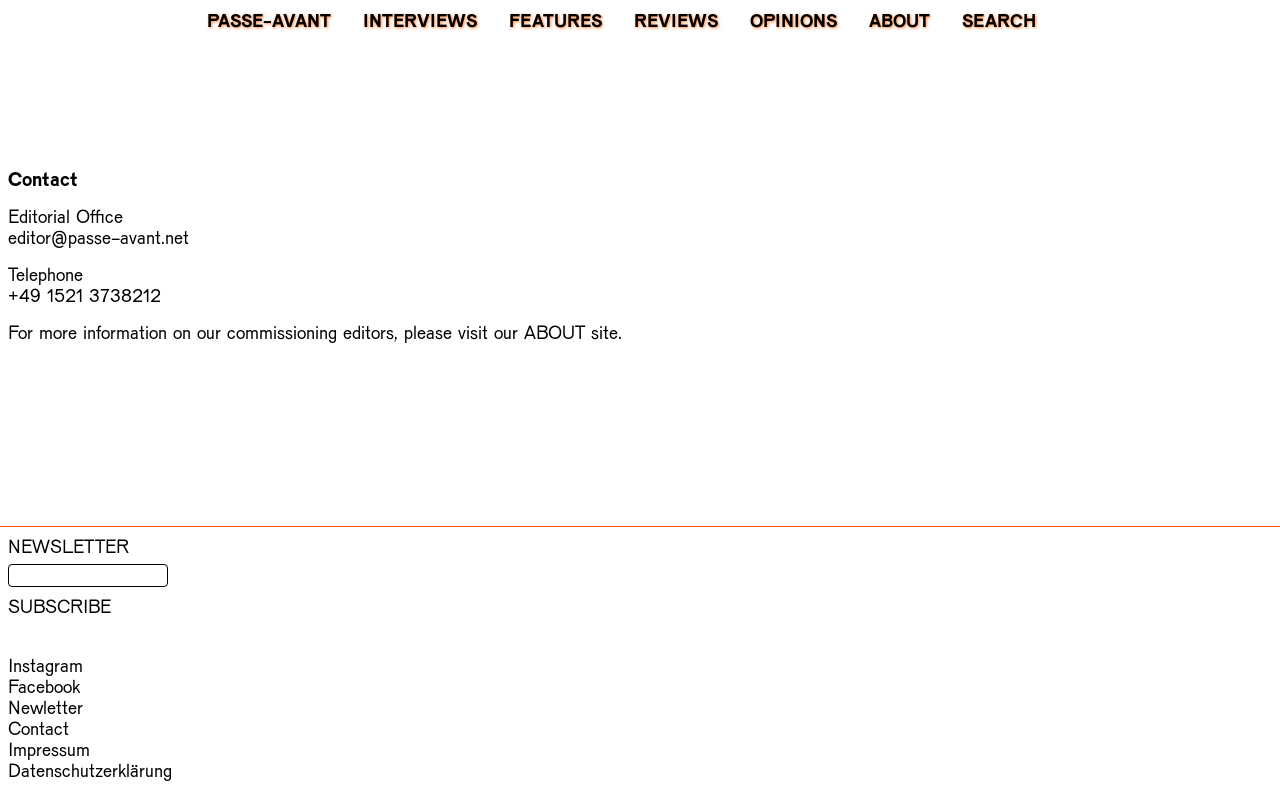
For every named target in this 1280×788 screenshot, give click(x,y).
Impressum (49, 748)
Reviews (676, 20)
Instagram (45, 664)
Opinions (793, 20)
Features (555, 20)
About (899, 20)
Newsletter (68, 545)
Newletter (45, 706)
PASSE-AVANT (269, 20)
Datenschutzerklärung (90, 769)
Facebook (44, 685)
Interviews (420, 20)
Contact (38, 727)
